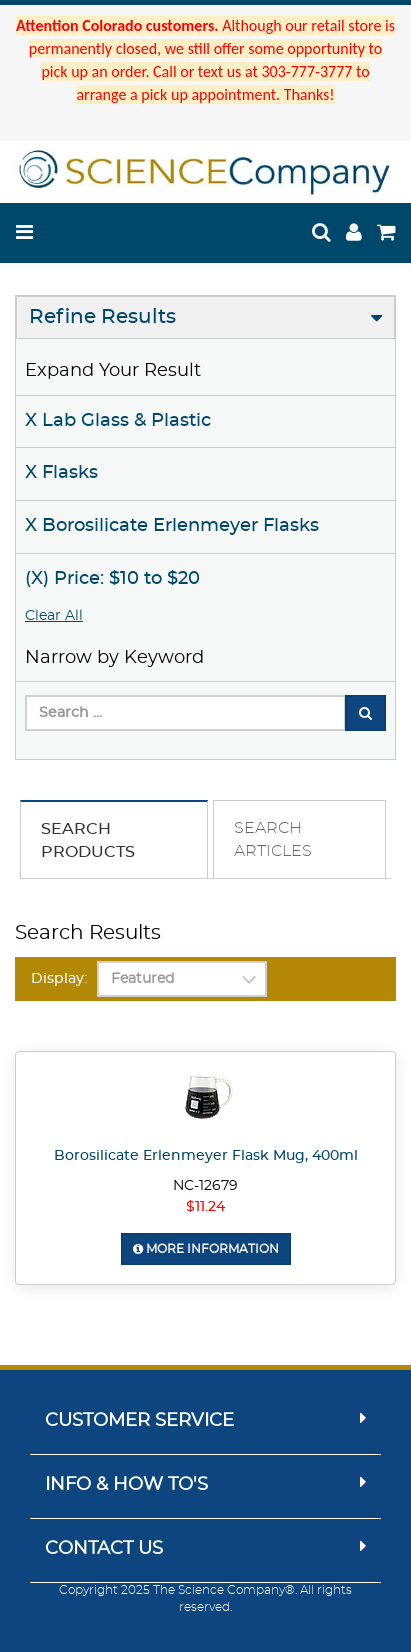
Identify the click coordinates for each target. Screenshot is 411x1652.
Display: (59, 979)
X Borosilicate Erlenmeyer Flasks (172, 526)
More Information (206, 1249)
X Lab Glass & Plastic (118, 421)
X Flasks (61, 473)
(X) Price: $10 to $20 (112, 579)
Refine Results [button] (102, 317)
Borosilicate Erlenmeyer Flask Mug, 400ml (206, 1156)
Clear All (54, 616)
